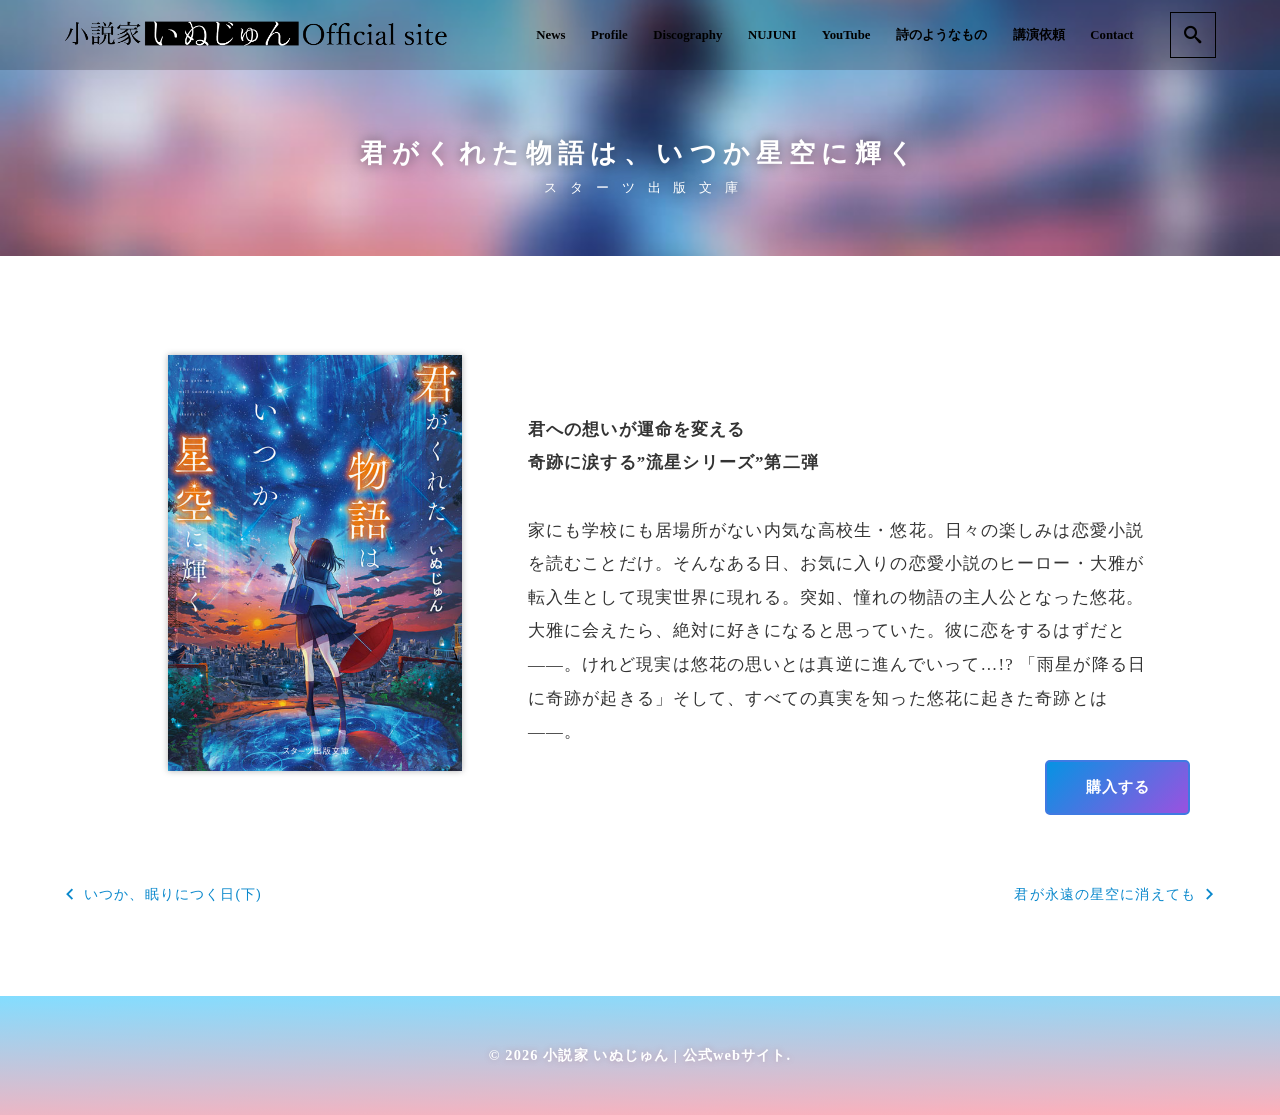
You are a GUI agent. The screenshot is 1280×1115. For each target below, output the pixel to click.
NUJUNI (772, 35)
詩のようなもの (941, 35)
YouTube (846, 35)
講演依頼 (1039, 35)
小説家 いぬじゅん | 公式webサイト (664, 1055)
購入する (1118, 787)
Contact (1111, 35)
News (550, 35)
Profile (609, 35)
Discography (687, 35)
